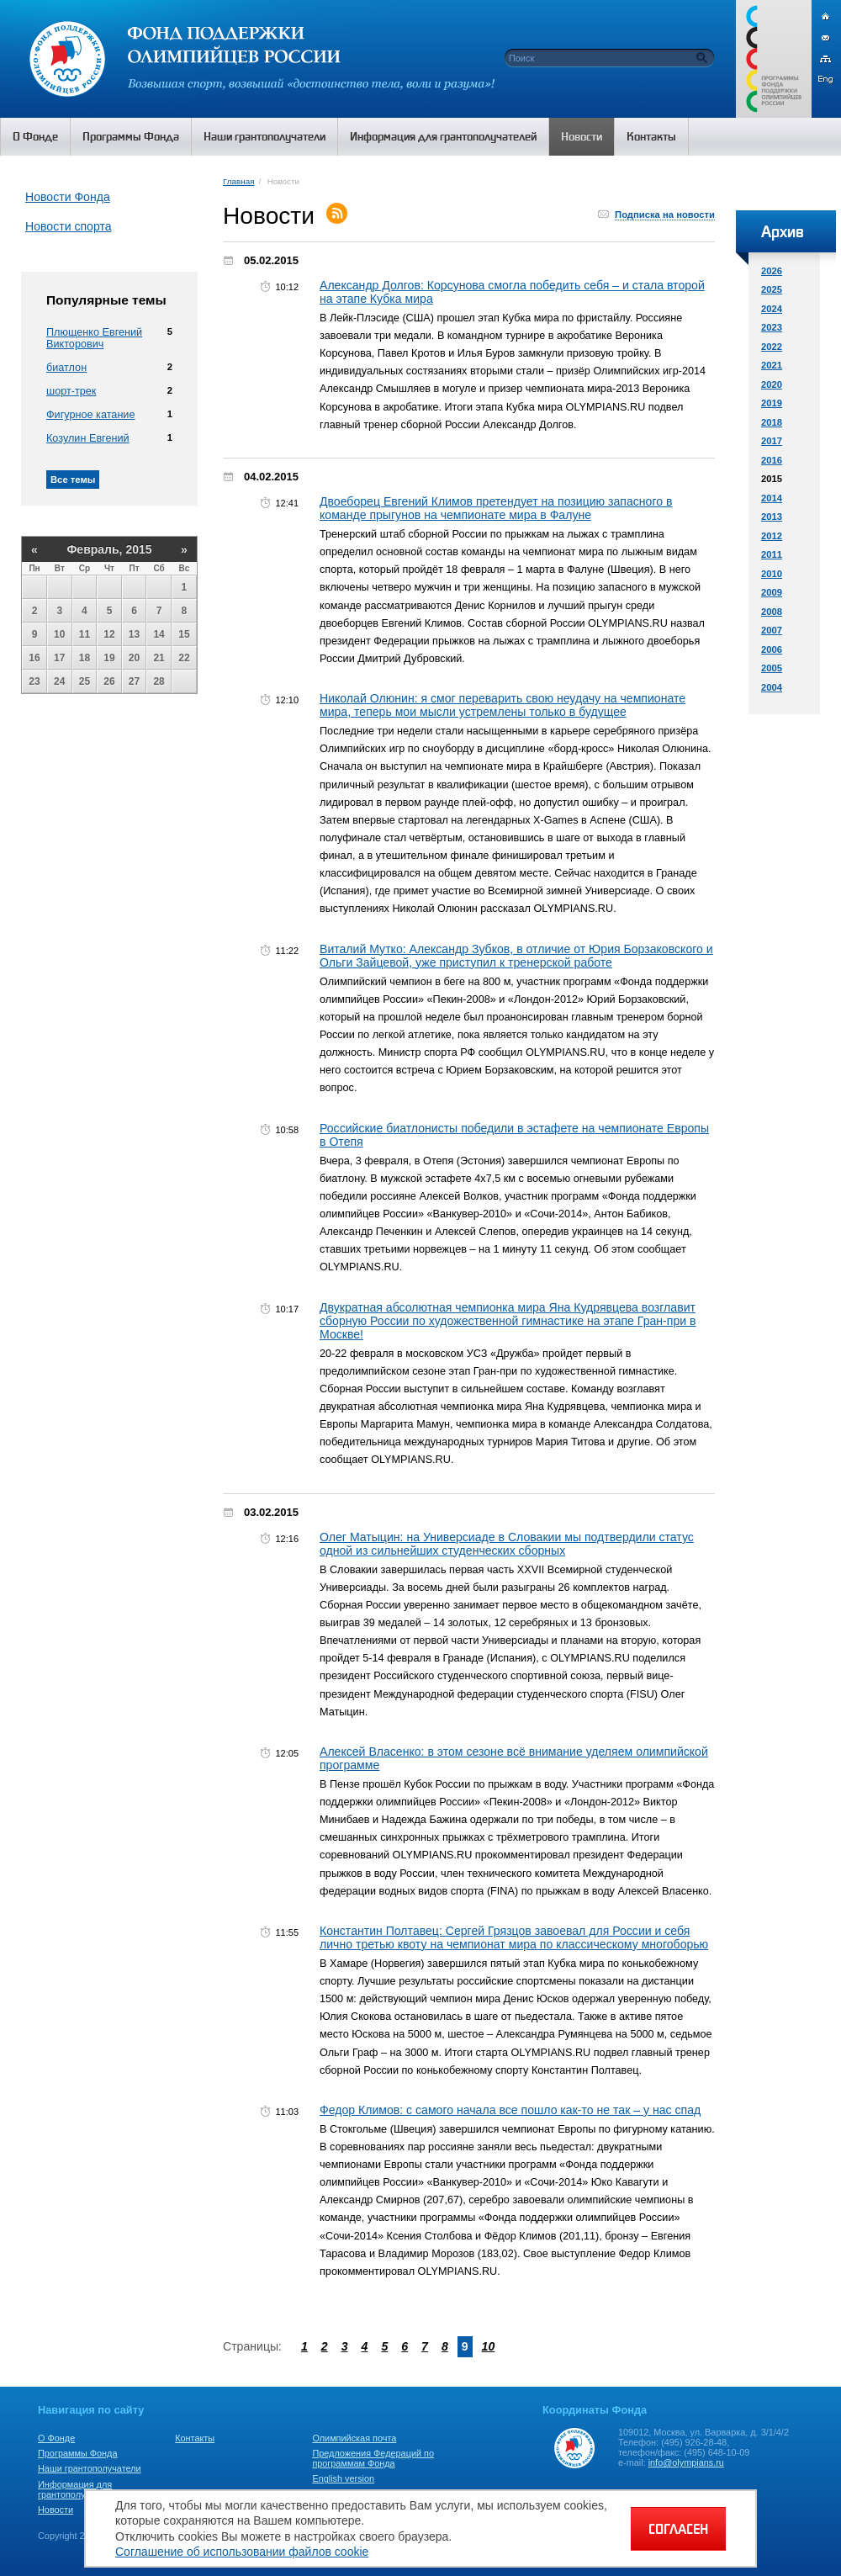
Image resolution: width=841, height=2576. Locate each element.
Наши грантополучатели (89, 2468)
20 (134, 658)
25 (84, 681)
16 (34, 658)
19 (108, 658)
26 (108, 681)
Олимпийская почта (354, 2438)
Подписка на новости (665, 214)
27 (134, 681)
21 (158, 658)
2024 (771, 309)
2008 (771, 612)
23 (34, 681)
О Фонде (56, 2438)
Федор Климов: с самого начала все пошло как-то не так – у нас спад (510, 2110)
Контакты (194, 2438)
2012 (771, 536)
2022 (771, 347)
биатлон (66, 368)
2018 (771, 422)
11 (84, 634)
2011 (771, 554)
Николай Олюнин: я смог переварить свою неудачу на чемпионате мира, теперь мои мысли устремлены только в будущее (502, 705)
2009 (771, 592)
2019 (771, 403)
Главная (238, 181)
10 (59, 634)
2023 (771, 327)
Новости (55, 2509)
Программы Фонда (77, 2453)
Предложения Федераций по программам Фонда (373, 2458)
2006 (771, 649)
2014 (771, 498)
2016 (771, 460)
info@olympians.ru (686, 2462)
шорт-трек (71, 391)
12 (108, 634)
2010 (771, 574)
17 (59, 658)
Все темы (72, 479)
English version (343, 2478)
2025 (771, 289)
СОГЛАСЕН (678, 2528)
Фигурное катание (90, 415)
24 (59, 681)
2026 (771, 271)
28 (158, 681)
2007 (771, 630)
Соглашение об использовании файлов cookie (241, 2551)
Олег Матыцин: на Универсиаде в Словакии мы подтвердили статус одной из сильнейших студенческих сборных (507, 1543)
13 (134, 634)
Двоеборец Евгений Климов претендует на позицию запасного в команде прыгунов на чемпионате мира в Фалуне (496, 508)
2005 (771, 668)
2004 (771, 687)
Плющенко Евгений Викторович (94, 338)
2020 (771, 384)
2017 (771, 441)
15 (183, 634)
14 (158, 634)
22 (183, 658)
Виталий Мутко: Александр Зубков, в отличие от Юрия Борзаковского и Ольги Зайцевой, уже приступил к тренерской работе (516, 955)
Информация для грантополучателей (78, 2489)
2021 (771, 365)
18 (84, 658)
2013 (771, 516)
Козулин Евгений (88, 438)
